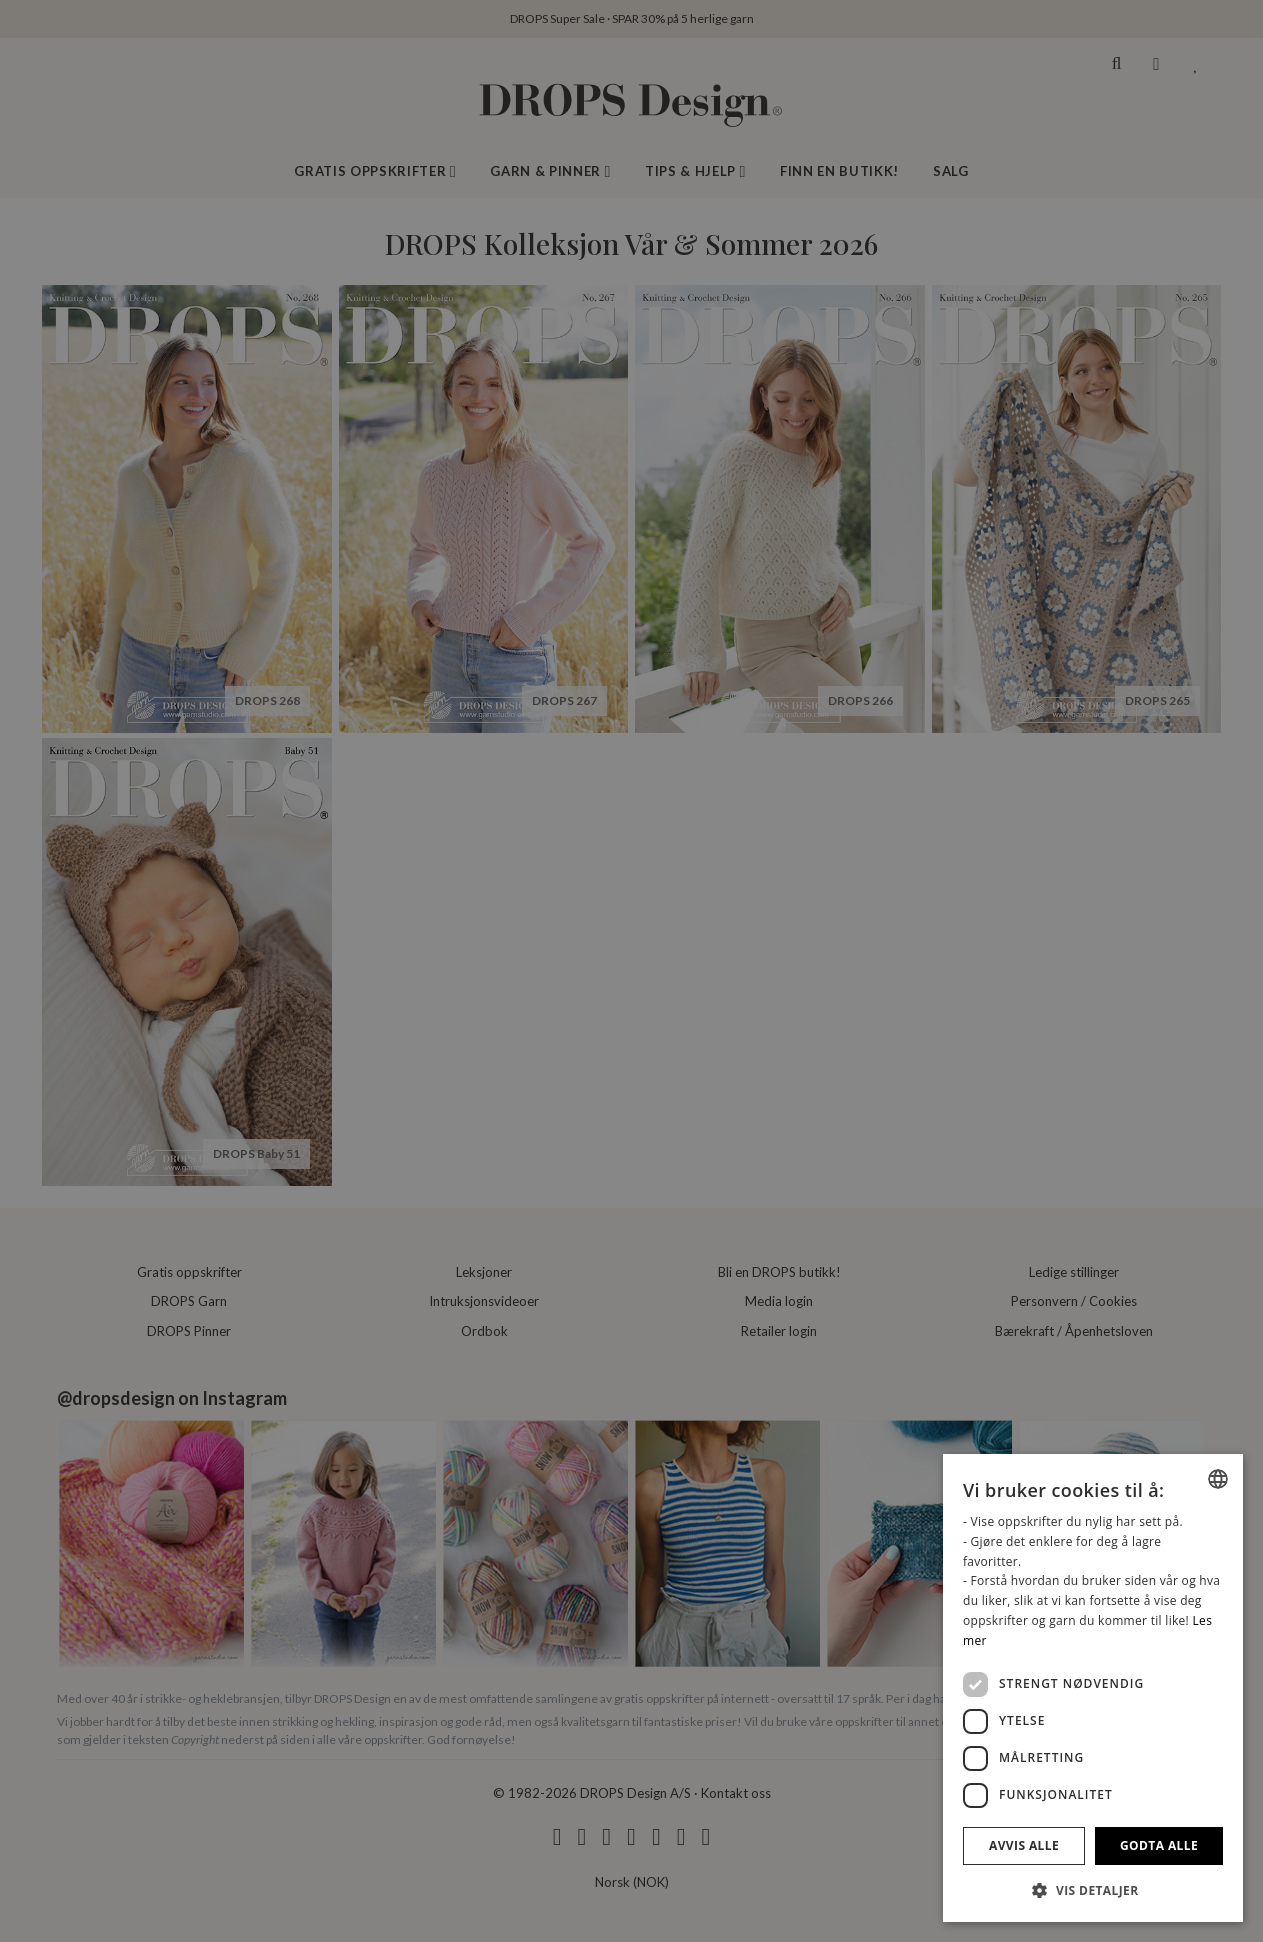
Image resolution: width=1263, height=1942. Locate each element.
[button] (1093, 1890)
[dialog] (1093, 1688)
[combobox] (1218, 1479)
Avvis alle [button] (1024, 1845)
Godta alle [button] (1159, 1845)
